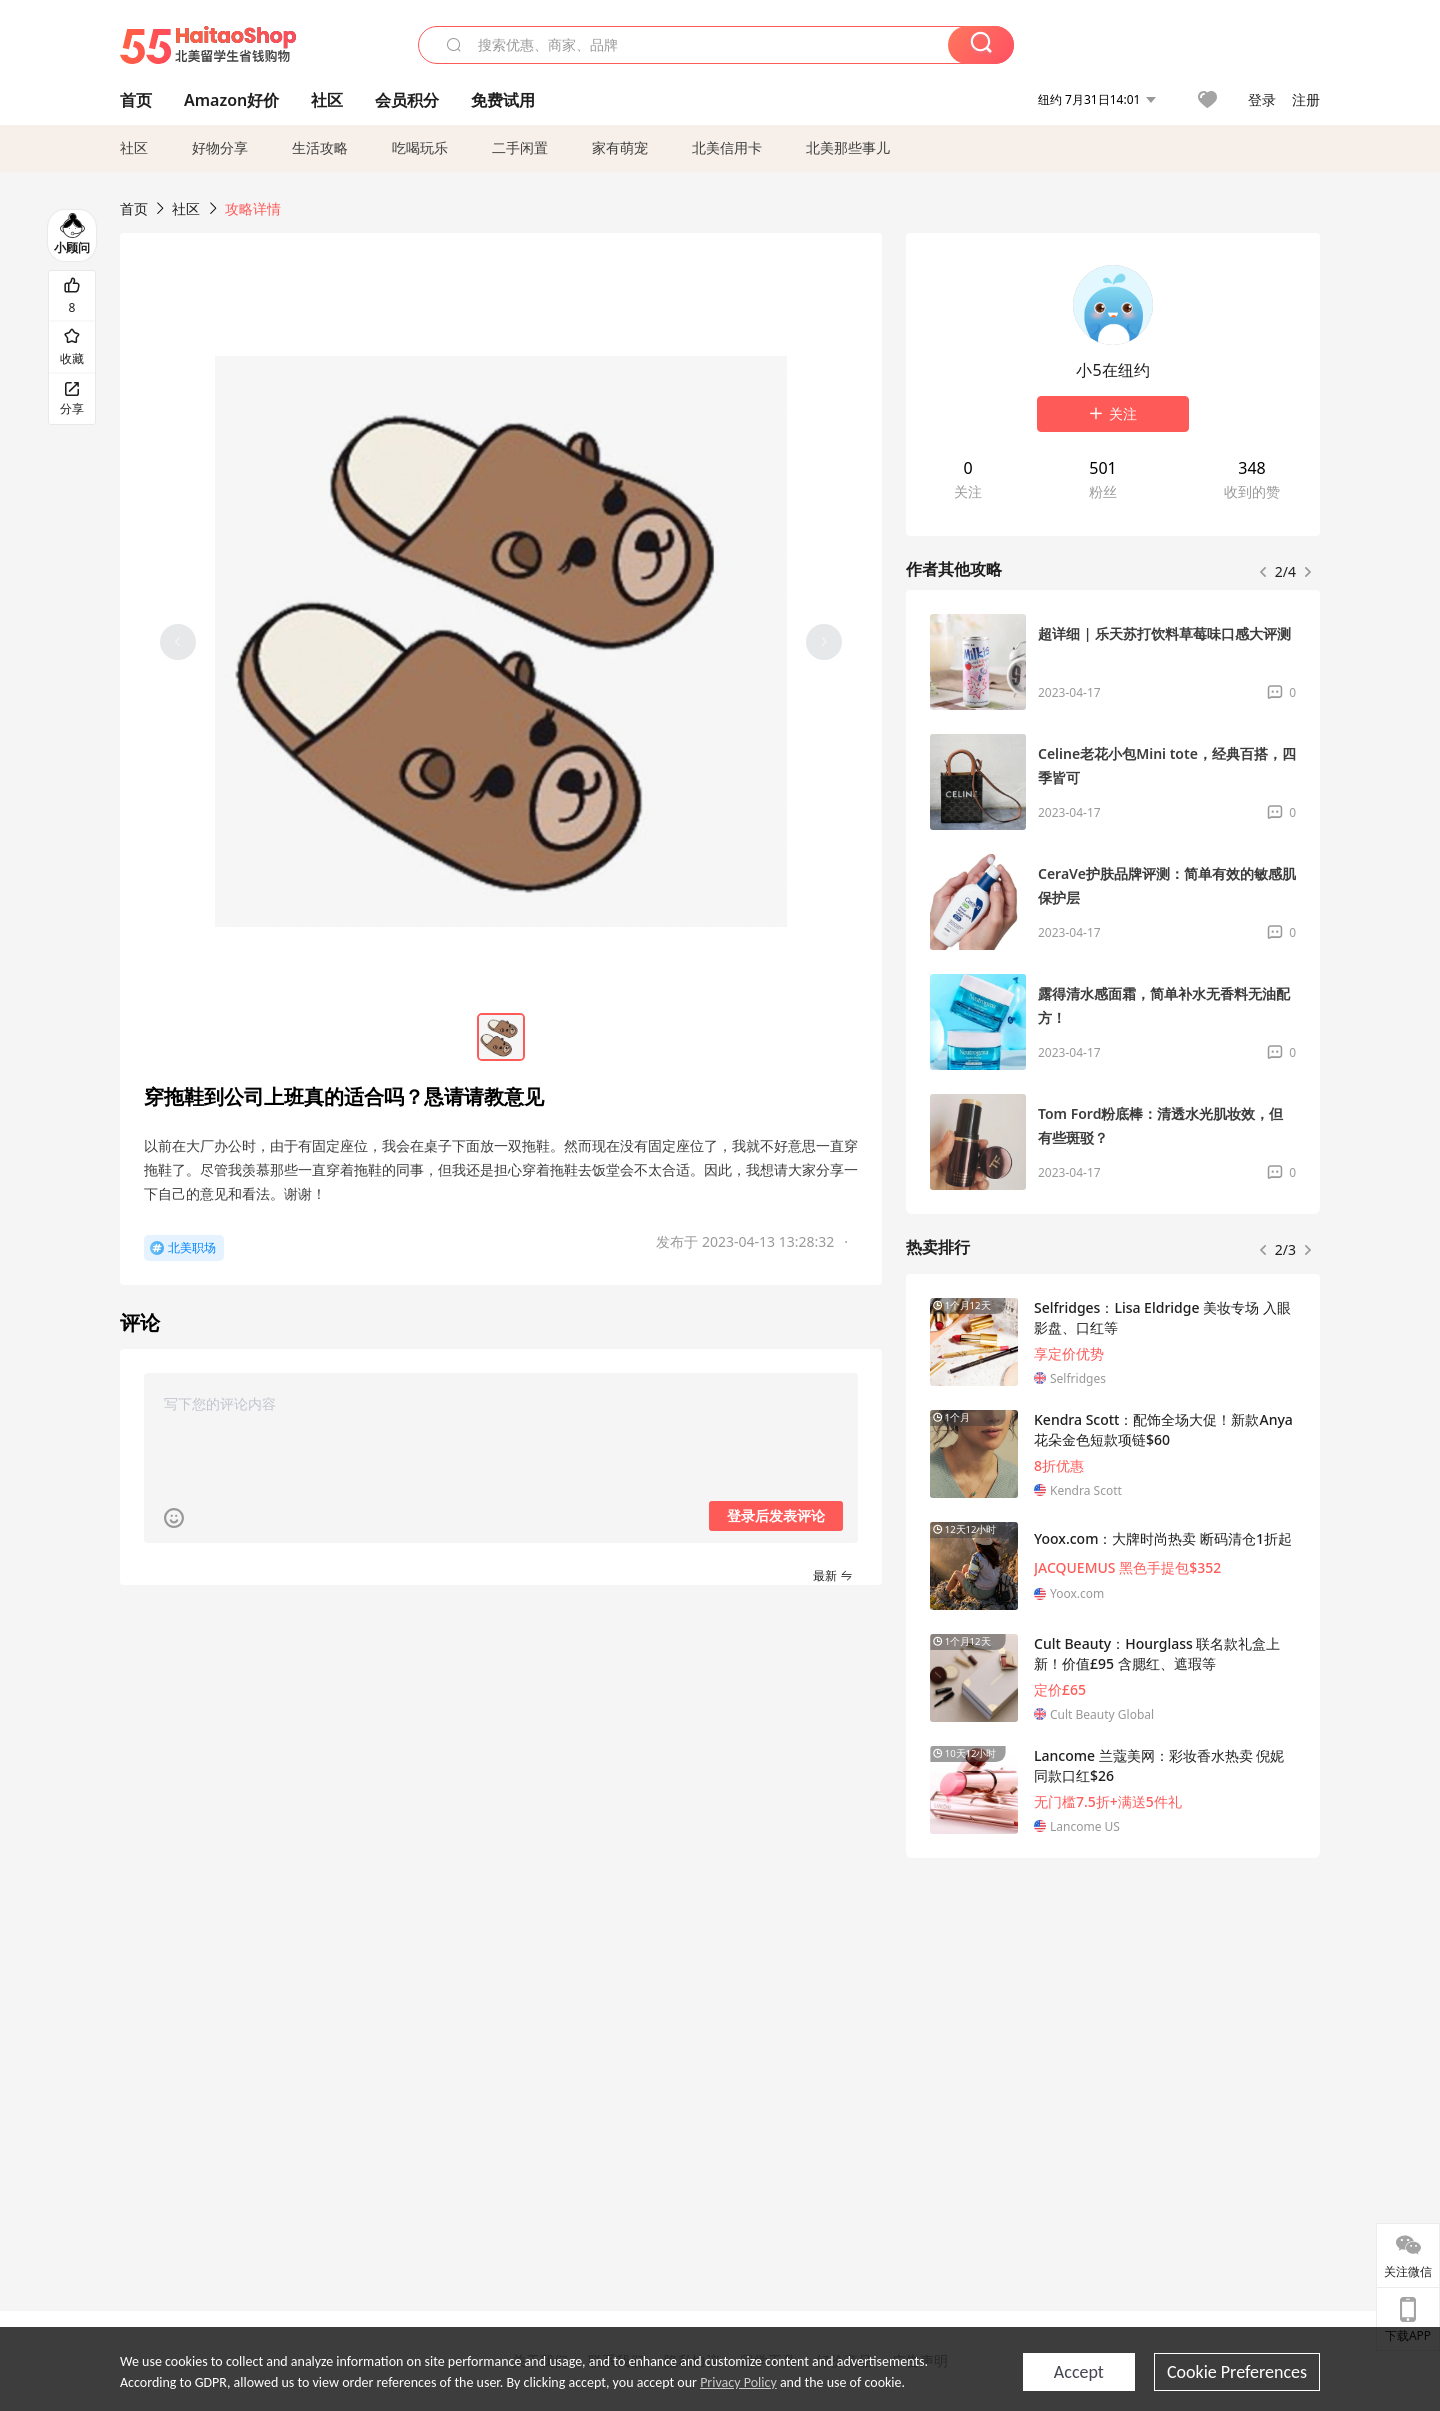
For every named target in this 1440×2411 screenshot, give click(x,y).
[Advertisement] (1113, 2022)
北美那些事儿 (848, 147)
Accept (1079, 2372)
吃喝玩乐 (420, 147)
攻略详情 (253, 208)
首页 (134, 208)
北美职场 (192, 1247)
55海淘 (208, 45)
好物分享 (220, 147)
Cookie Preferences (1237, 2372)
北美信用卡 (727, 147)
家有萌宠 (620, 147)
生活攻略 (320, 147)
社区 (134, 147)
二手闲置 (520, 147)
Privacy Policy (738, 2382)
